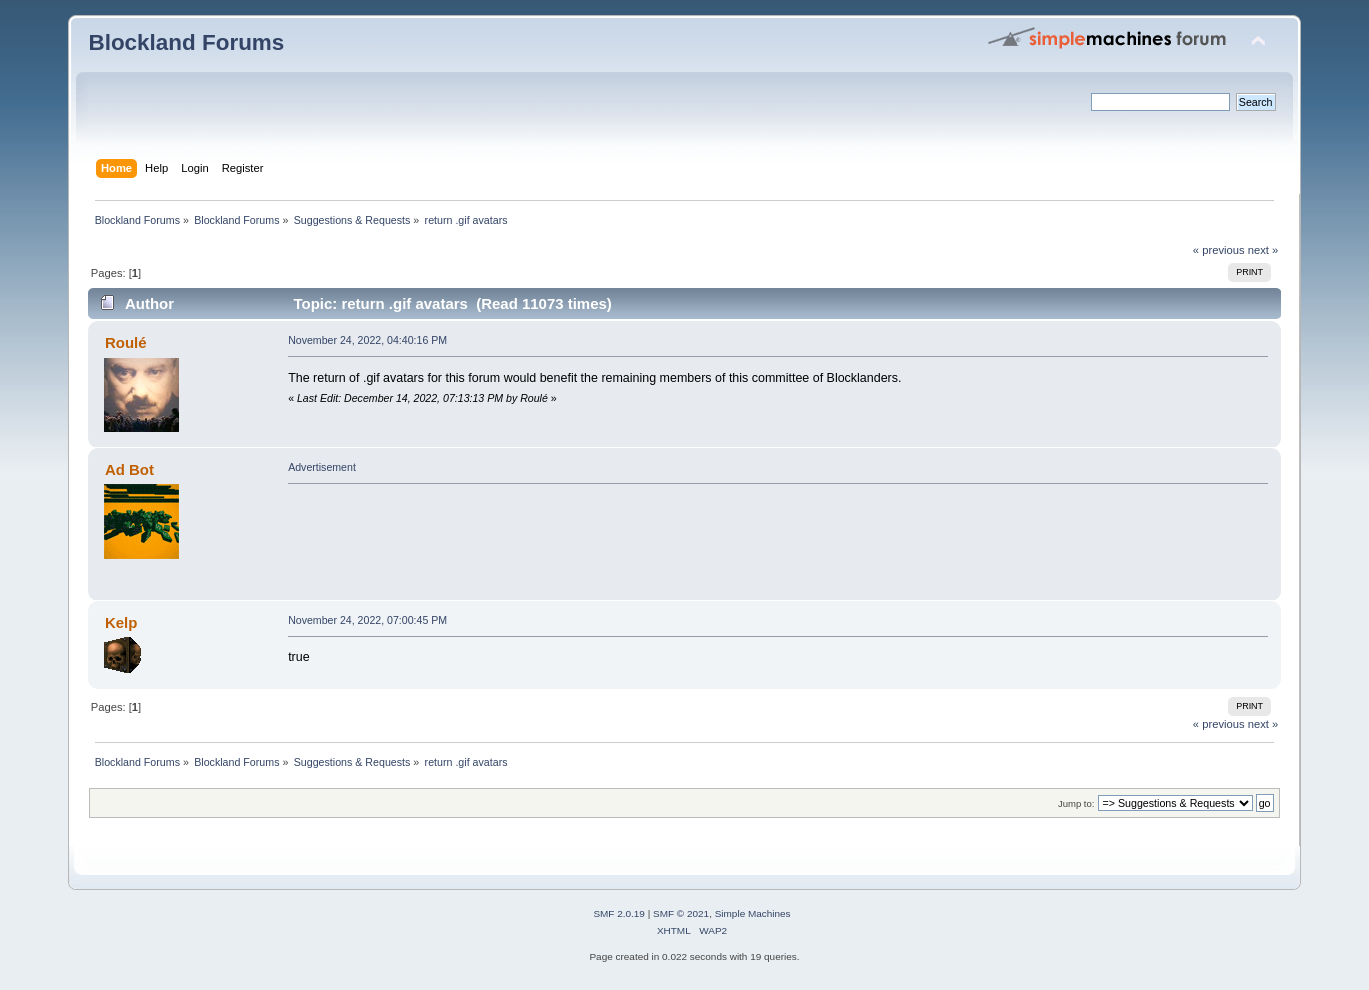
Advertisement (322, 467)
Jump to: (1076, 803)
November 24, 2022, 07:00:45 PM (367, 620)
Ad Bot (129, 469)
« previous (1219, 250)
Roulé (126, 342)
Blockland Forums (186, 42)
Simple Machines (753, 913)
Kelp (121, 622)
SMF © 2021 (681, 913)
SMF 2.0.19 (619, 913)
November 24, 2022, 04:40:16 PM (367, 340)
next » (1263, 250)
